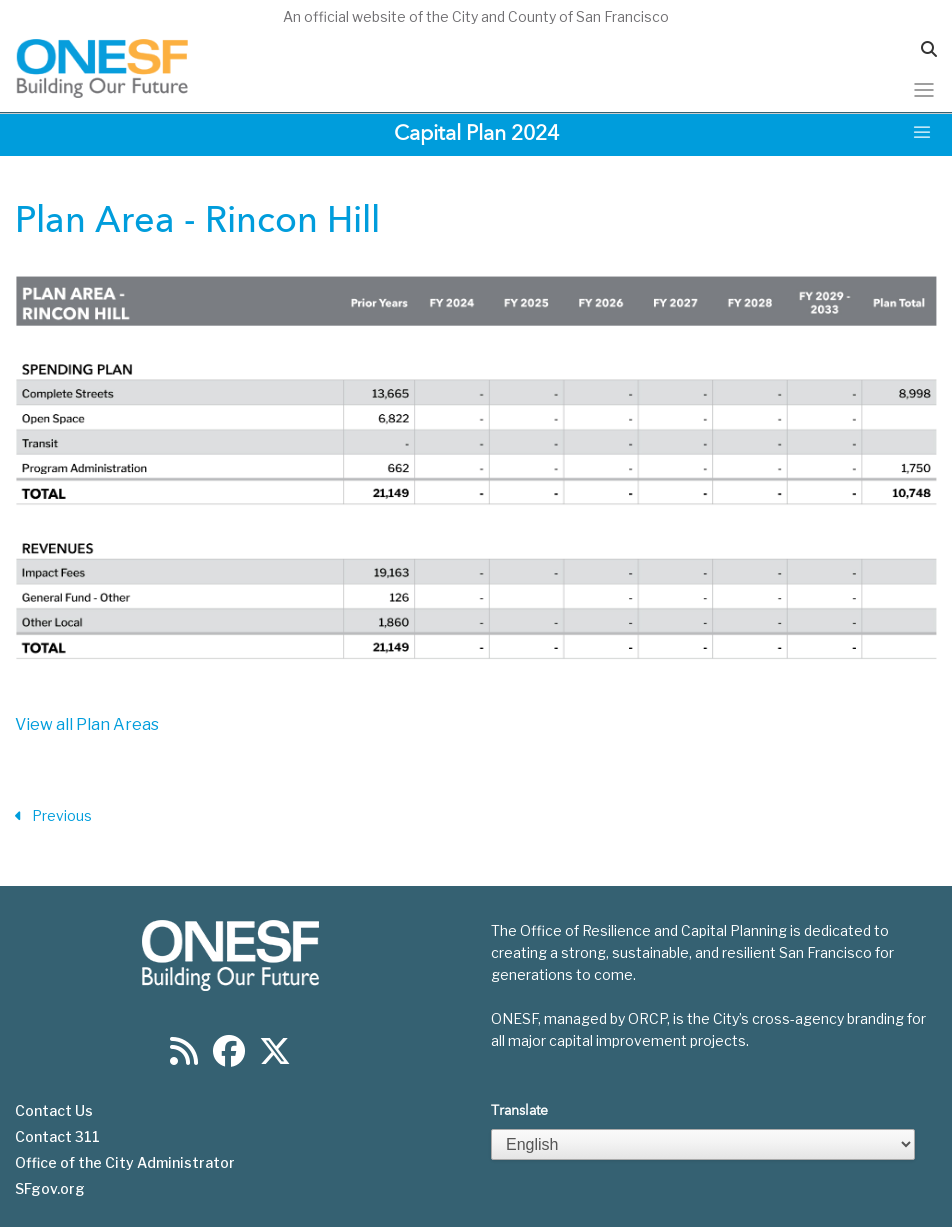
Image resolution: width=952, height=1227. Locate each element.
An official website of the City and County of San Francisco (476, 16)
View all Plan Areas (87, 724)
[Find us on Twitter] (275, 1057)
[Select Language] (703, 1144)
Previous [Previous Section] (53, 816)
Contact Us (54, 1111)
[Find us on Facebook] (229, 1057)
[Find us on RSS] (184, 1057)
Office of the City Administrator (125, 1163)
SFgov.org (50, 1189)
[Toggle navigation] (924, 90)
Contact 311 (57, 1137)
